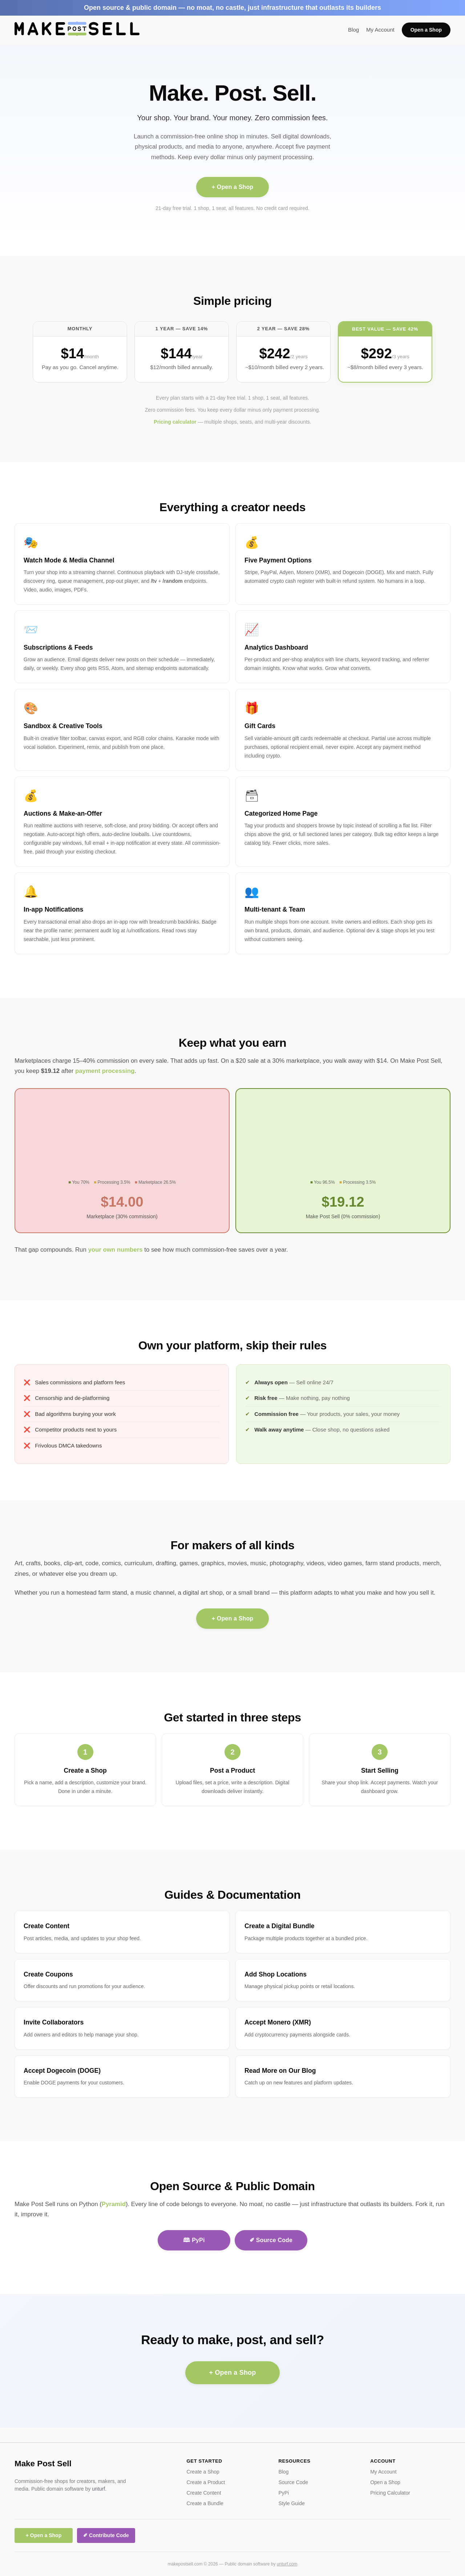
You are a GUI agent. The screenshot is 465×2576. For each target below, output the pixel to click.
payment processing (104, 1070)
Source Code (293, 2482)
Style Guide (291, 2503)
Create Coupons (48, 1974)
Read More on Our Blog (280, 2070)
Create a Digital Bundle (279, 1926)
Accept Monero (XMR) (277, 2022)
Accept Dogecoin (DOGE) (62, 2070)
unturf (98, 2489)
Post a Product (232, 1770)
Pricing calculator (175, 422)
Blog (353, 30)
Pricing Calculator (390, 2493)
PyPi (283, 2493)
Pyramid (114, 2204)
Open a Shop (426, 30)
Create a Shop (85, 1770)
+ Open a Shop (233, 187)
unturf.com (287, 2564)
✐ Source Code (271, 2240)
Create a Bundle (205, 2503)
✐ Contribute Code (106, 2535)
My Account (380, 30)
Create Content (46, 1926)
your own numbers (115, 1249)
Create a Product (206, 2482)
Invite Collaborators (54, 2022)
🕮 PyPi (194, 2240)
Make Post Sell (43, 2463)
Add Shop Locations (275, 1974)
